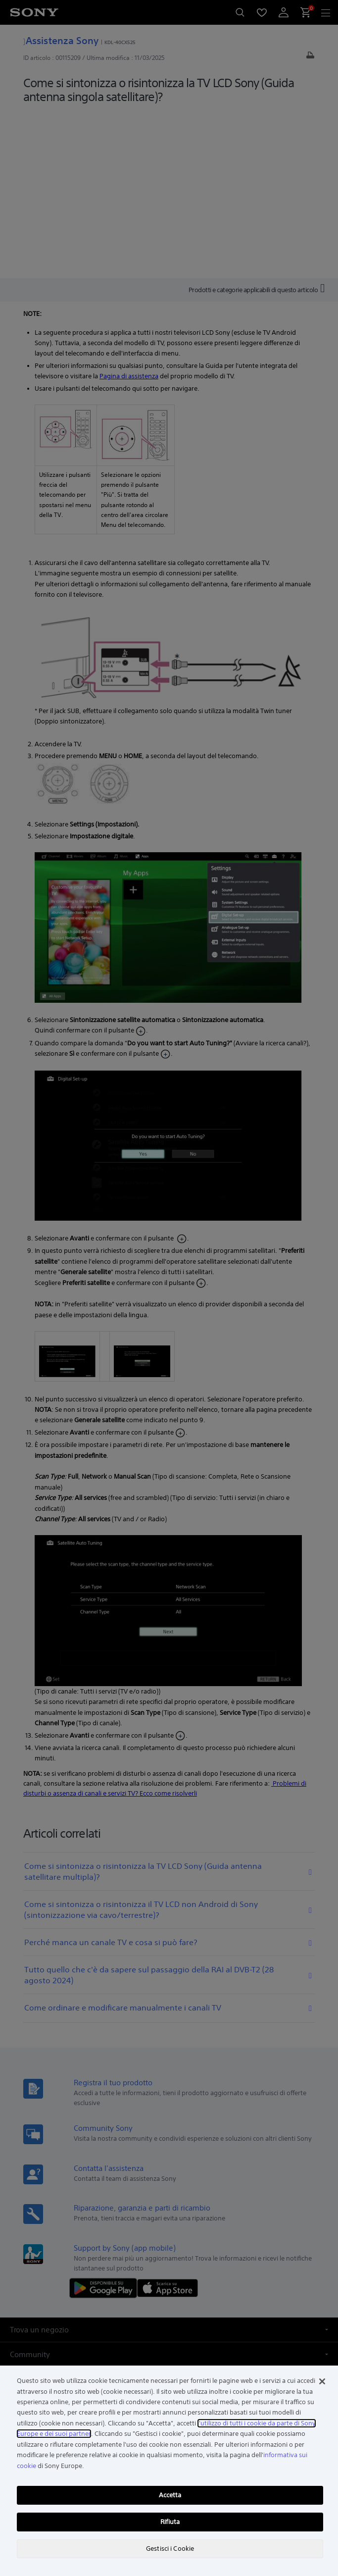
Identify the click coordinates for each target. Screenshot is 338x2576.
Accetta (170, 2495)
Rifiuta (170, 2522)
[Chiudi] (322, 2381)
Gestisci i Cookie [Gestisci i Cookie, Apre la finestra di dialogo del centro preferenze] (170, 2548)
